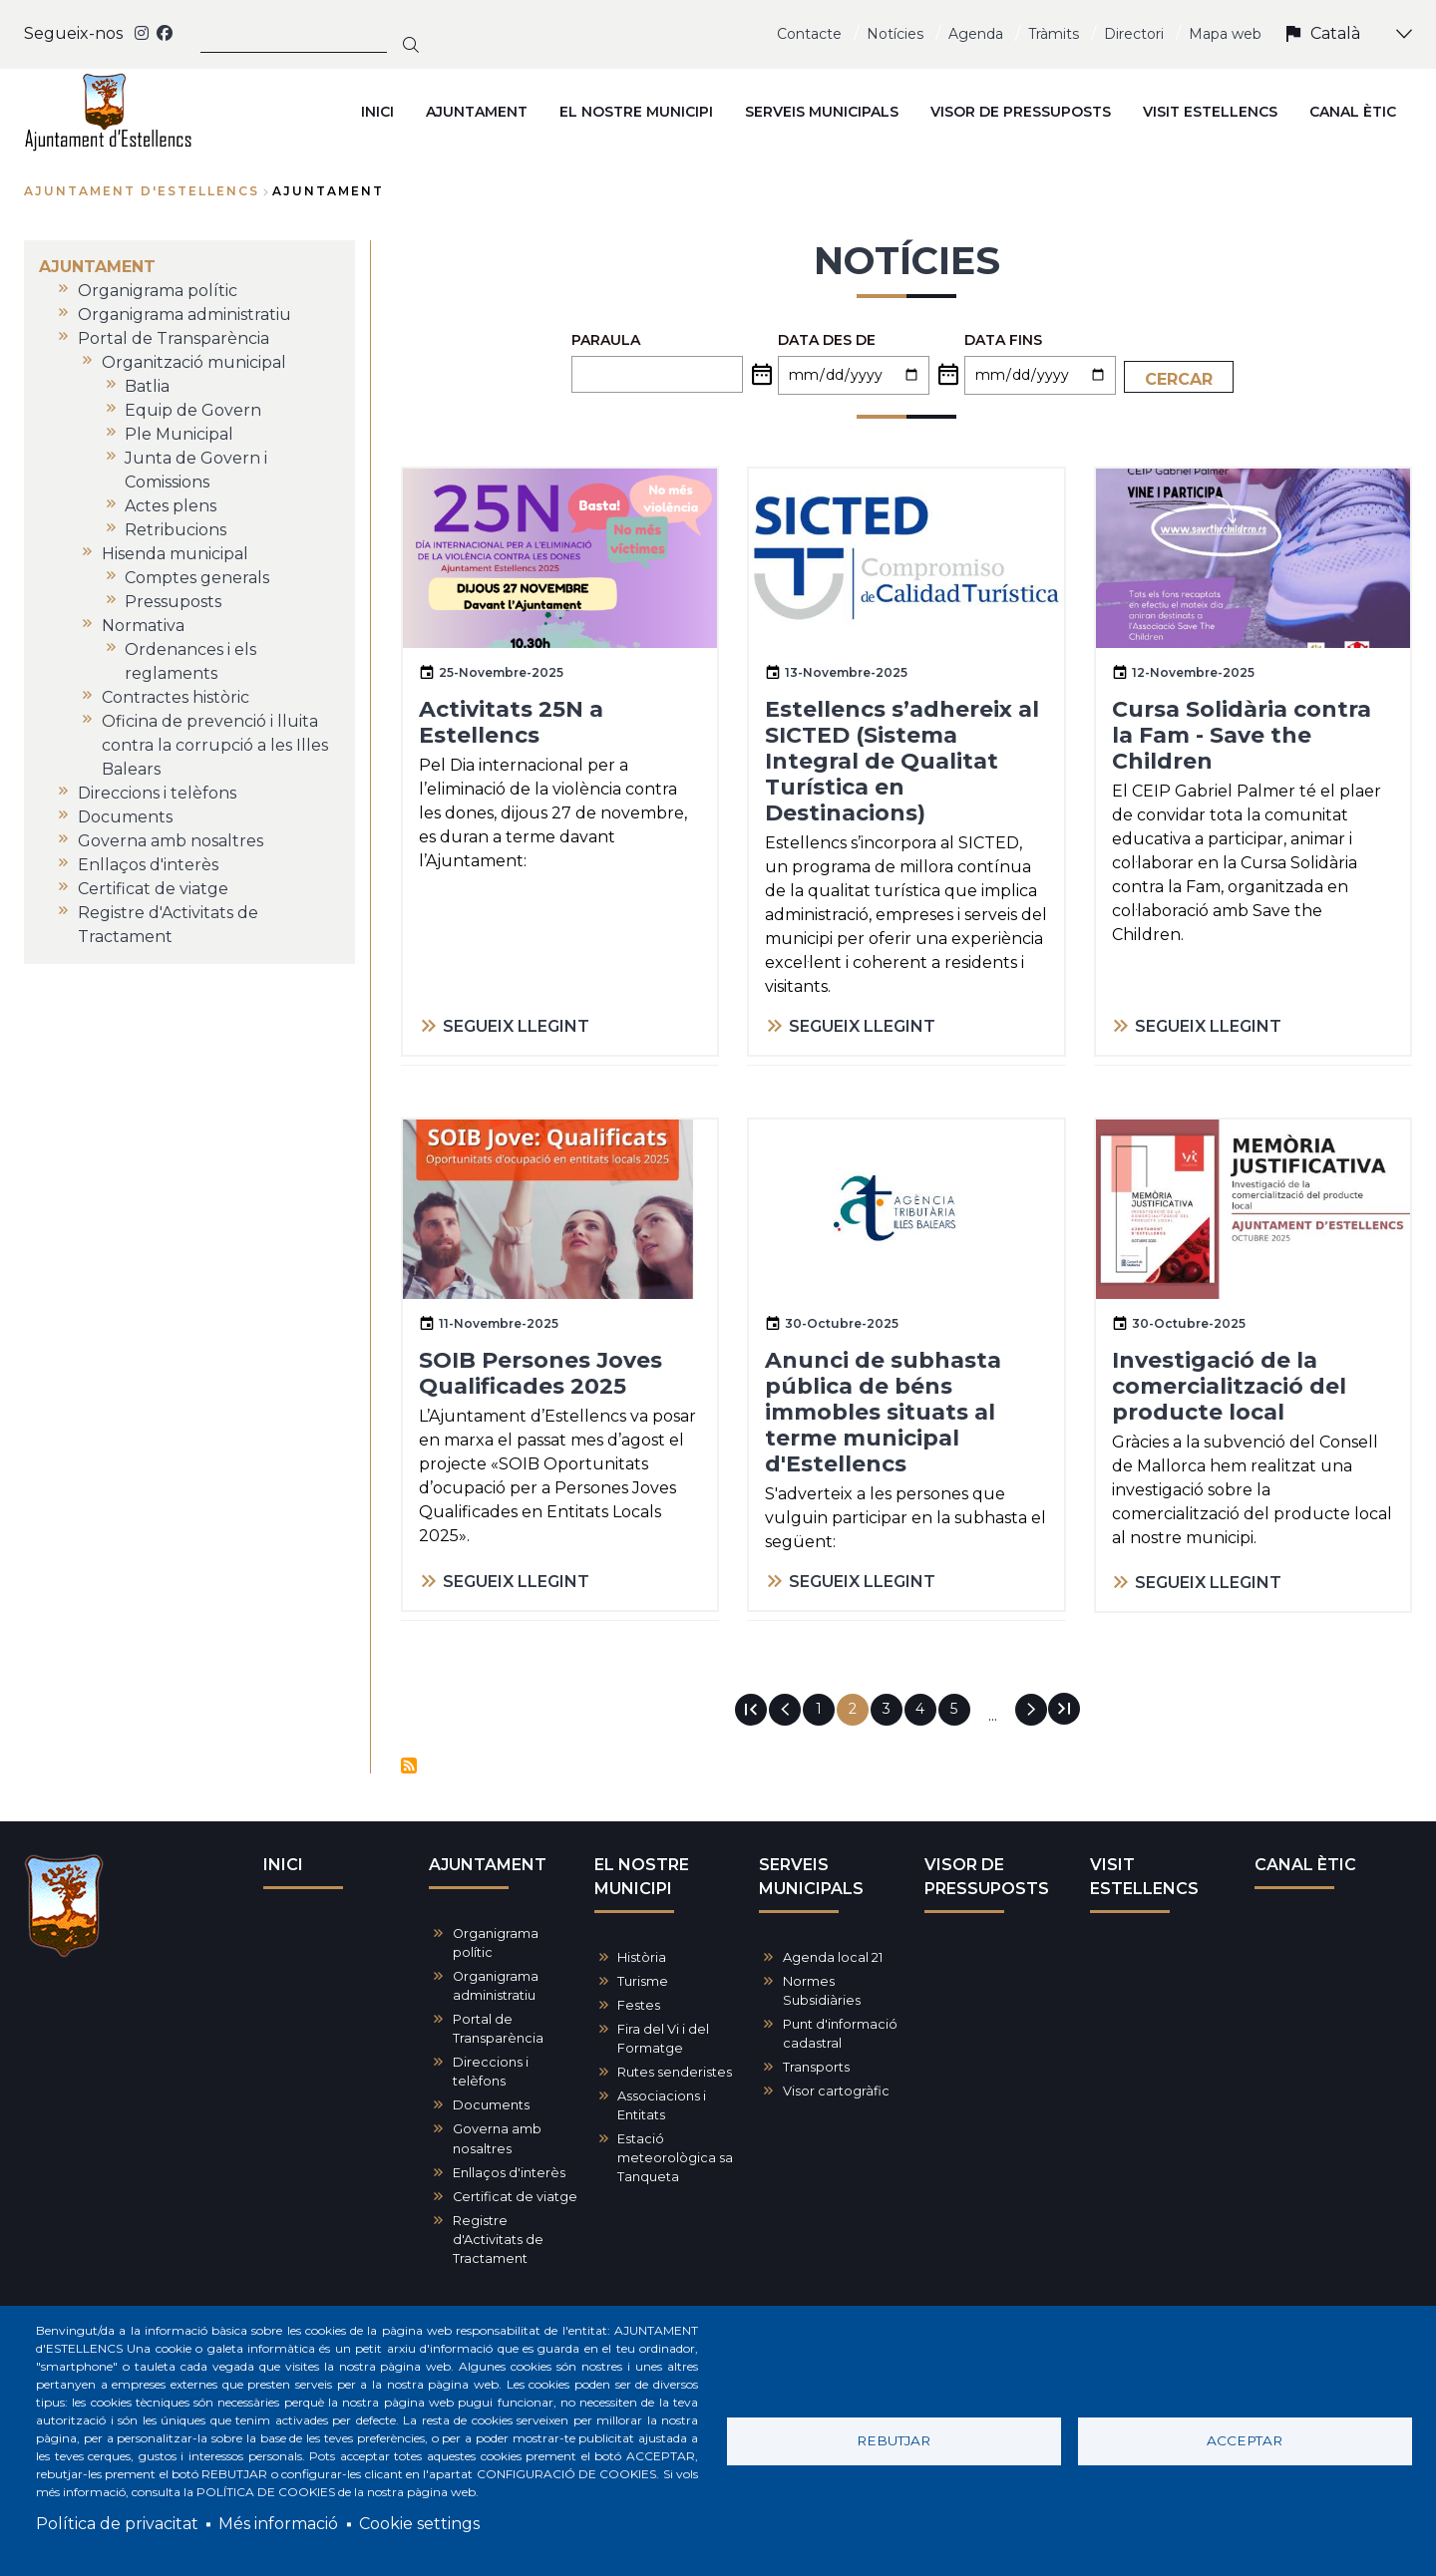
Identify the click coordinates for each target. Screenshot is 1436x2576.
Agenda (975, 34)
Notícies (895, 34)
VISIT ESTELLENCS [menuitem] (1210, 112)
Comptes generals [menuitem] (197, 577)
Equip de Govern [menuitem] (193, 410)
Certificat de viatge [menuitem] (153, 888)
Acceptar (1244, 2440)
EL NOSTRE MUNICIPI (641, 1876)
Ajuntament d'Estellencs (141, 190)
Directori (1134, 34)
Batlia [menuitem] (147, 386)
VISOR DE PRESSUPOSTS (986, 1876)
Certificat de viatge (515, 2196)
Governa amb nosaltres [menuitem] (170, 840)
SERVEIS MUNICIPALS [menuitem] (821, 112)
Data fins (1003, 340)
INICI (283, 1864)
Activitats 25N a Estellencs (511, 722)
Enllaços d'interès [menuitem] (148, 864)
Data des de (827, 340)
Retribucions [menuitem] (175, 529)
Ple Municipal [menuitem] (179, 434)
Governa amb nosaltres (497, 2138)
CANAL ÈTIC (1305, 1864)
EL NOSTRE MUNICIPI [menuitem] (636, 112)
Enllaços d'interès (509, 2172)
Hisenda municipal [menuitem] (175, 553)
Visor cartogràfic (836, 2091)
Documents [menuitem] (125, 816)
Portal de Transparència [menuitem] (173, 338)
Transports (816, 2067)
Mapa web (1225, 34)
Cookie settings (419, 2523)
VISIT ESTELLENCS (1144, 1876)
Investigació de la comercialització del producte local (1229, 1386)
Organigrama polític (495, 1943)
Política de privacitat (117, 2523)
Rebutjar (893, 2440)
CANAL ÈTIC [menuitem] (1352, 112)
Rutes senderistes (674, 2072)
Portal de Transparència (498, 2029)
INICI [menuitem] (377, 112)
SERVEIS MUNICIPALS (811, 1876)
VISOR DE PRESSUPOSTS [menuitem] (1020, 112)
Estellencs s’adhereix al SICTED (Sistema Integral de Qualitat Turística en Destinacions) (902, 761)
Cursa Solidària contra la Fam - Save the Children (1241, 735)
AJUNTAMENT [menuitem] (477, 112)
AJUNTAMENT (487, 1864)
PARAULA (605, 340)
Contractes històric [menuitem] (175, 697)
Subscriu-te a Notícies (409, 1765)
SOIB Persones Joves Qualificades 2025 (540, 1373)
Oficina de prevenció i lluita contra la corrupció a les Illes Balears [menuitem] (215, 745)
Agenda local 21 (833, 1957)
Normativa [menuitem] (143, 625)
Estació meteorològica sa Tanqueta (675, 2157)
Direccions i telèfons (491, 2072)
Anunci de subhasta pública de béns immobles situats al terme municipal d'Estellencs (883, 1412)
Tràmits (1053, 34)
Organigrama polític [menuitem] (157, 290)
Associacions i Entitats (661, 2105)
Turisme (642, 1981)
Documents (491, 2104)
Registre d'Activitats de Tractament (498, 2239)
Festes (638, 2005)
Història (641, 1957)
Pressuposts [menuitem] (173, 601)
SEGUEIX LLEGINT (516, 1026)
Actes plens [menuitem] (170, 505)
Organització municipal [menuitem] (194, 362)
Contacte (809, 34)
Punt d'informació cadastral (840, 2034)
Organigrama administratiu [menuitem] (184, 314)
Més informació (278, 2523)
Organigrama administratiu (495, 1986)
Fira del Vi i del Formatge (663, 2039)
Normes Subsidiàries (822, 1991)
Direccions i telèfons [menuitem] (157, 793)
